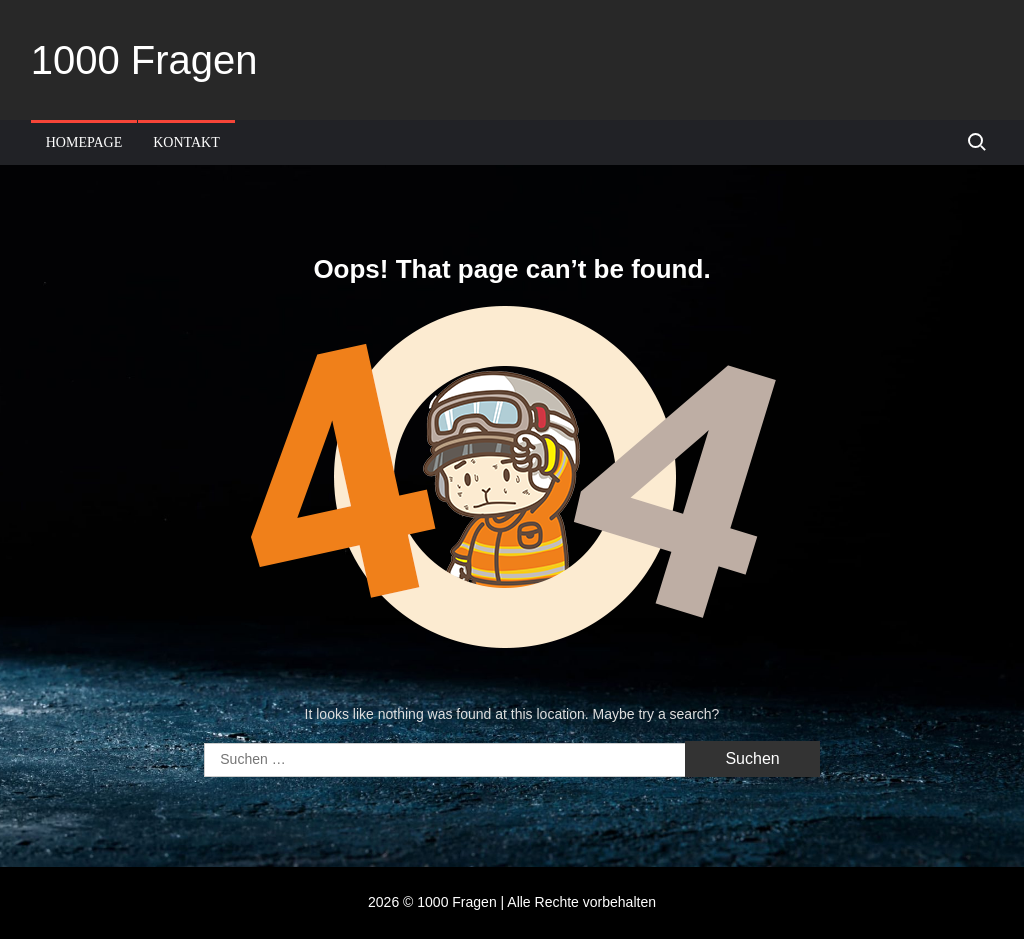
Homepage (84, 142)
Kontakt (186, 142)
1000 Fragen (144, 60)
